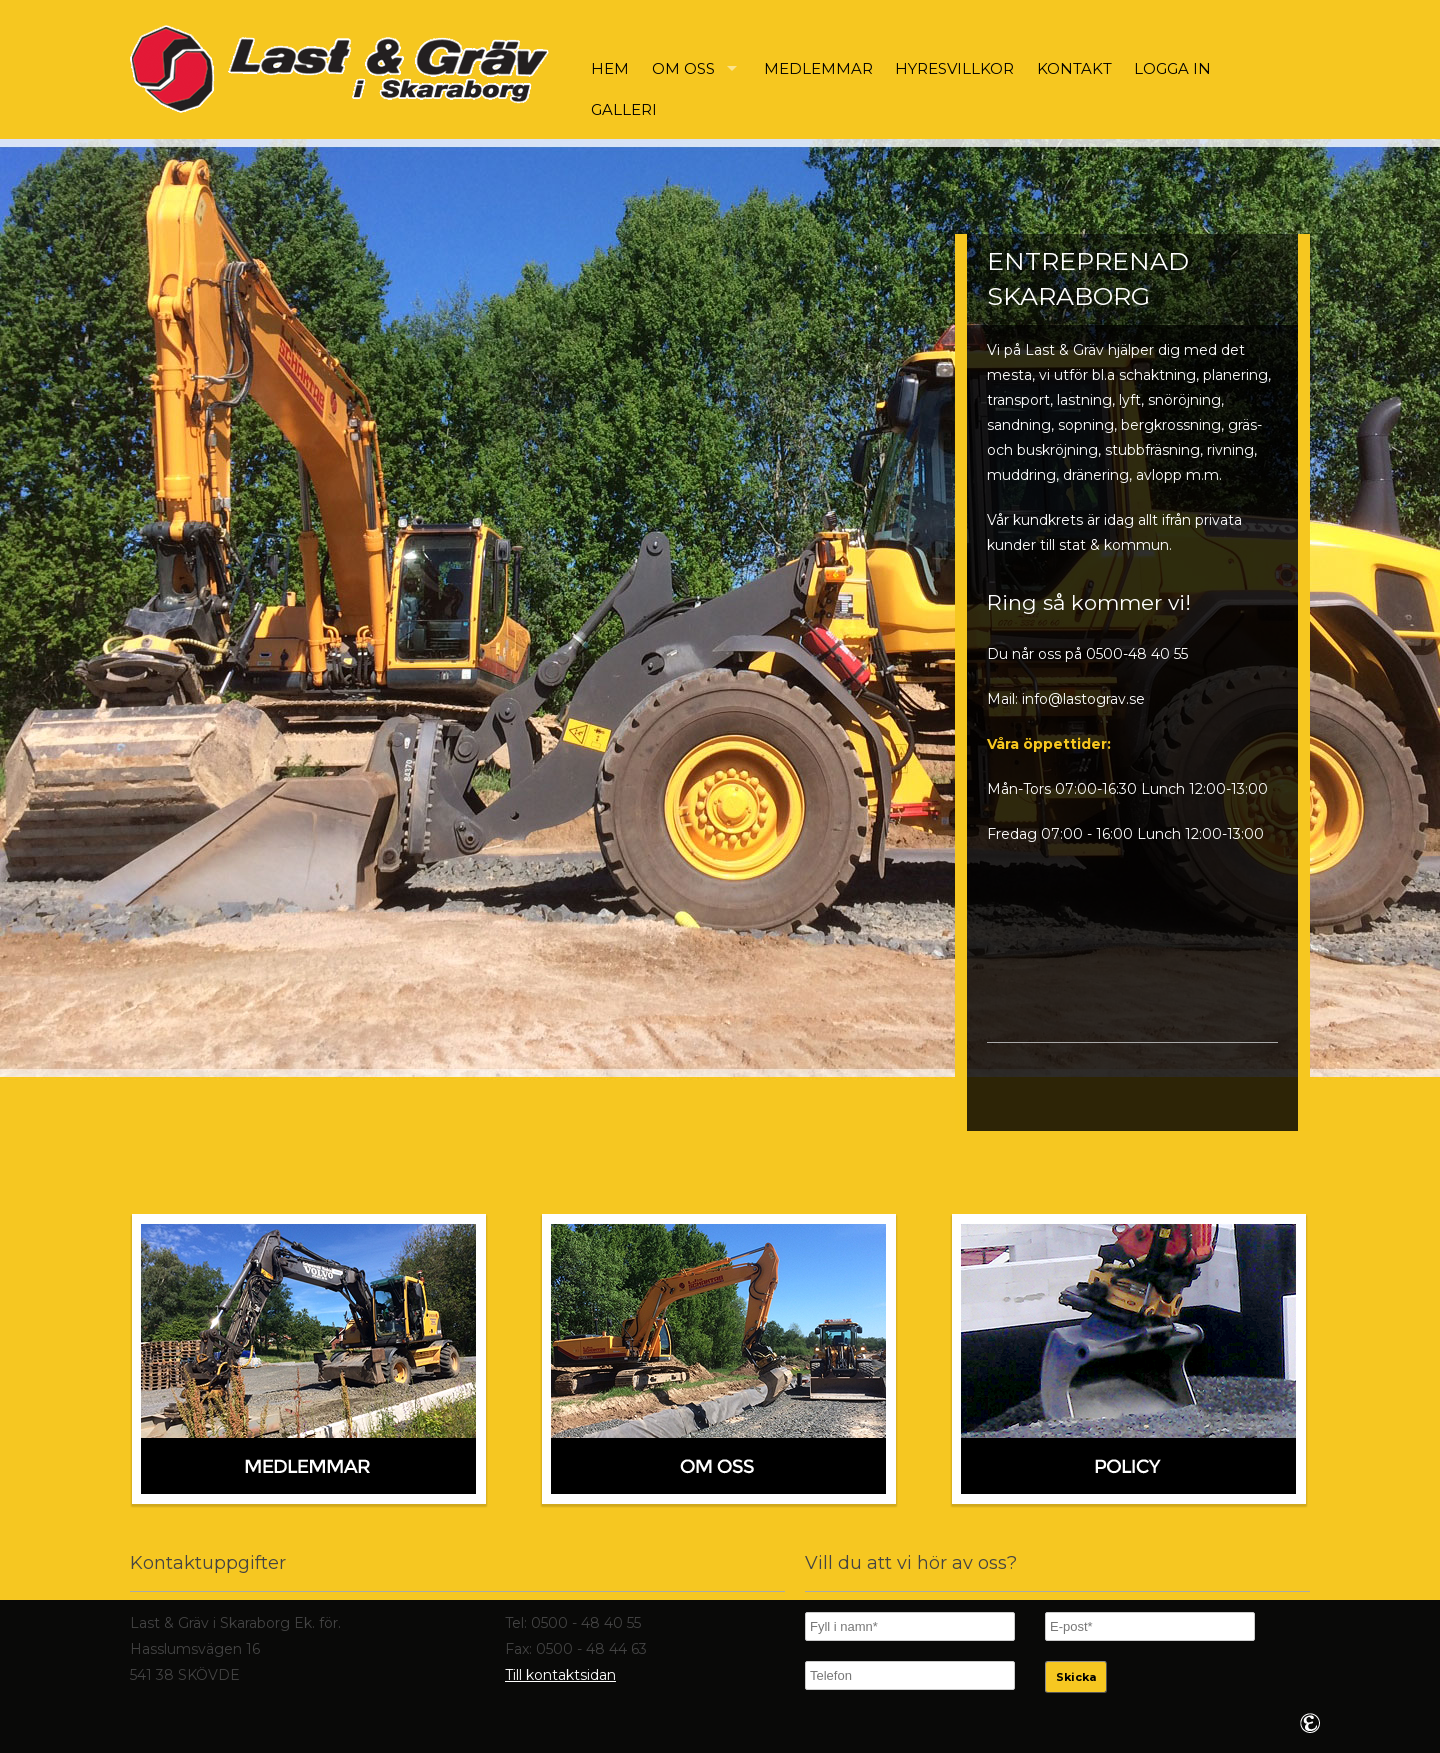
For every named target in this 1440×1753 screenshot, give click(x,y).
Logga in (1172, 68)
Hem (610, 68)
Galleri (624, 109)
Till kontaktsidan (560, 1675)
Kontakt (1074, 68)
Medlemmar (818, 68)
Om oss (683, 68)
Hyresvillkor (954, 68)
